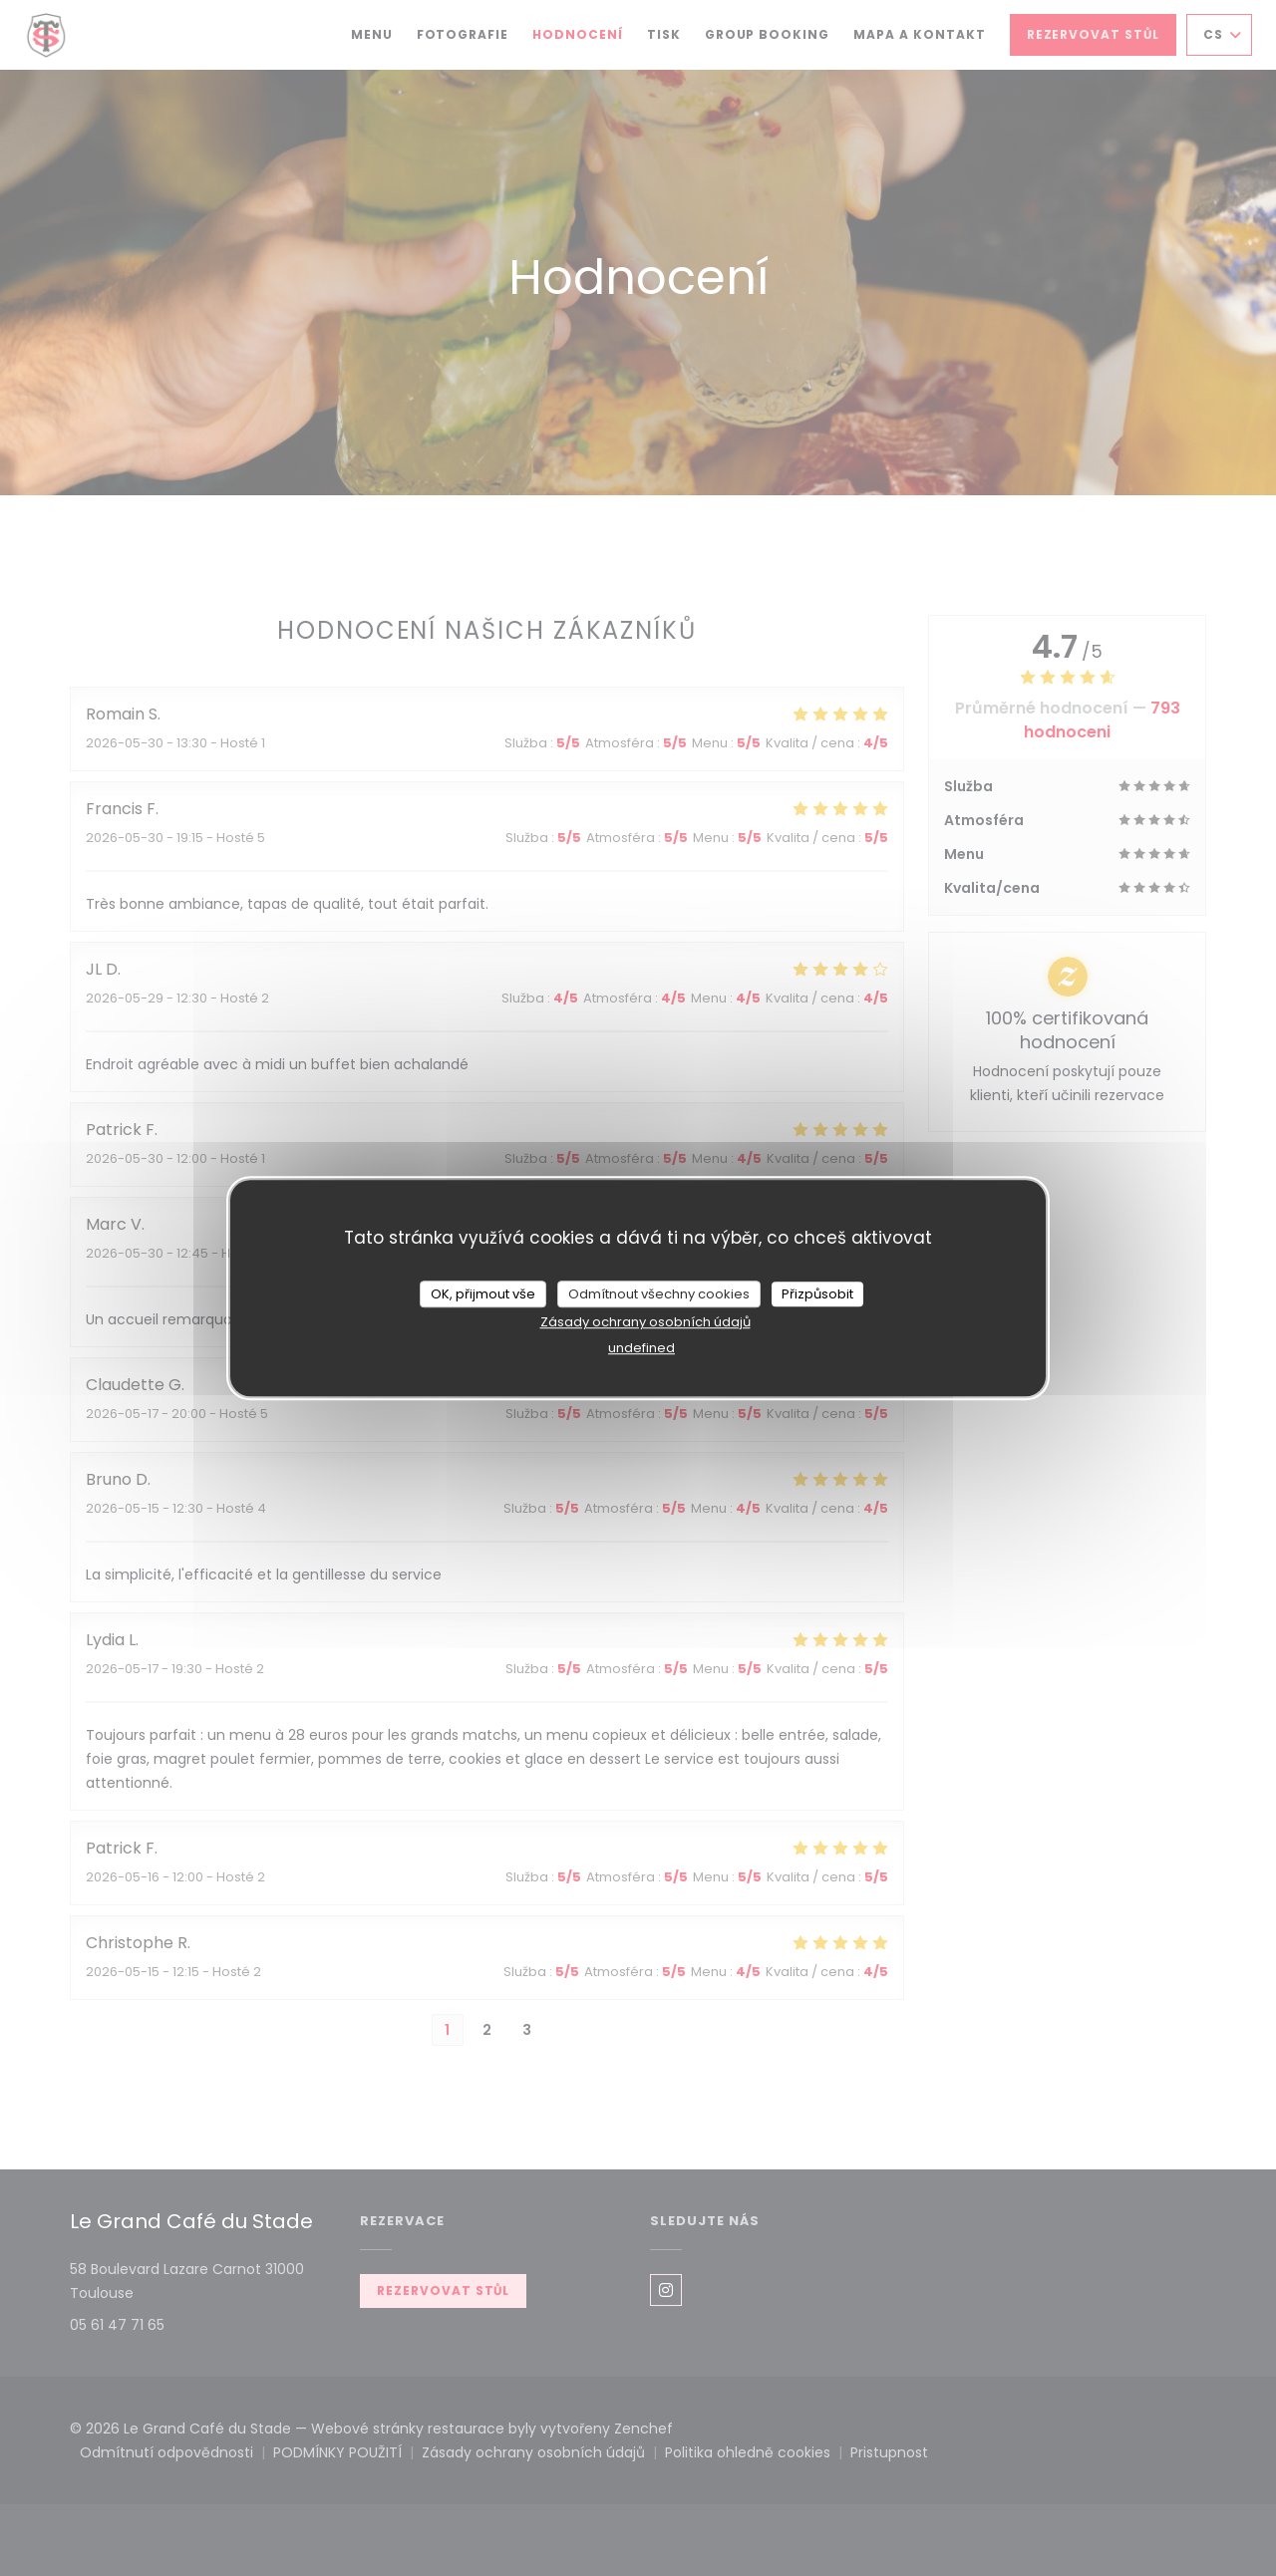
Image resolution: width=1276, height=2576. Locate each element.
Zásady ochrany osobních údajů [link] (645, 1321)
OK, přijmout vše (483, 1294)
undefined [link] (641, 1347)
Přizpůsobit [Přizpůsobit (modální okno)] (817, 1294)
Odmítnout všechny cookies (659, 1294)
